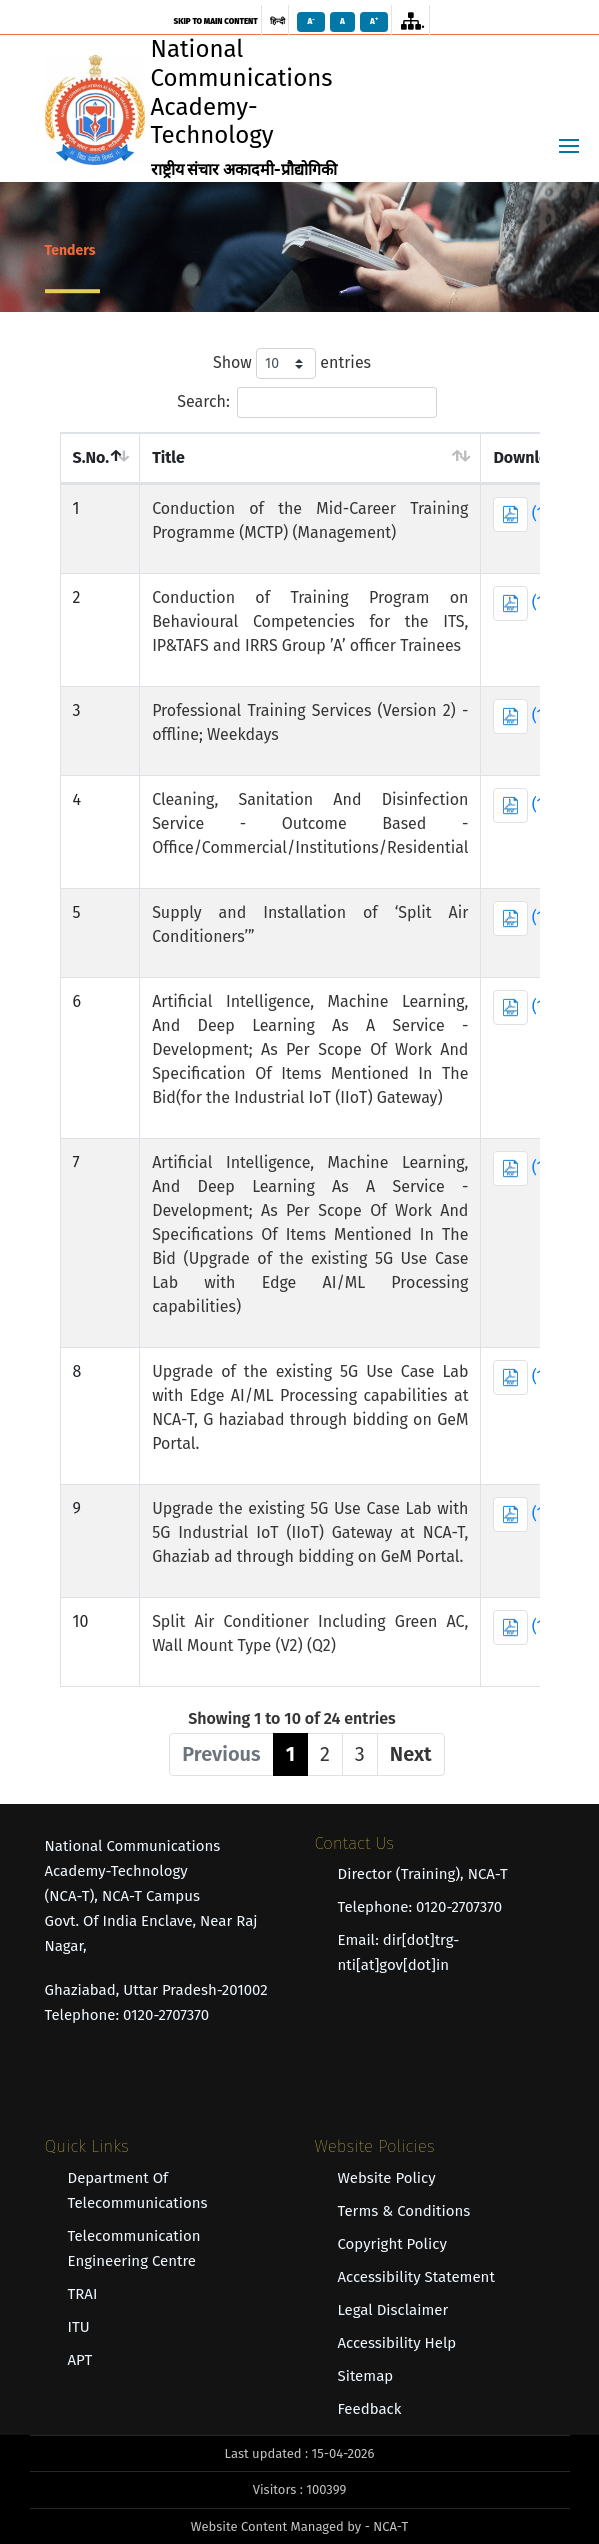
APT (80, 2360)
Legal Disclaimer (393, 2310)
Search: (307, 402)
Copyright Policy (392, 2244)
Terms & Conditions (404, 2211)
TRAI (83, 2294)
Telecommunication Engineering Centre (134, 2248)
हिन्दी (277, 21)
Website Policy (387, 2178)
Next (411, 1754)
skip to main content (215, 21)
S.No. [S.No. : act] (91, 457)
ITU (79, 2327)
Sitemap (366, 2376)
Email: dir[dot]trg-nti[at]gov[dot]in (399, 1952)
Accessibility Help (397, 2343)
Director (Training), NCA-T (423, 1874)
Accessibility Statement (416, 2277)
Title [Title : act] (168, 457)
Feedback (370, 2409)
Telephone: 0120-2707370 (420, 1907)
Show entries (292, 363)
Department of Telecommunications (138, 2190)
